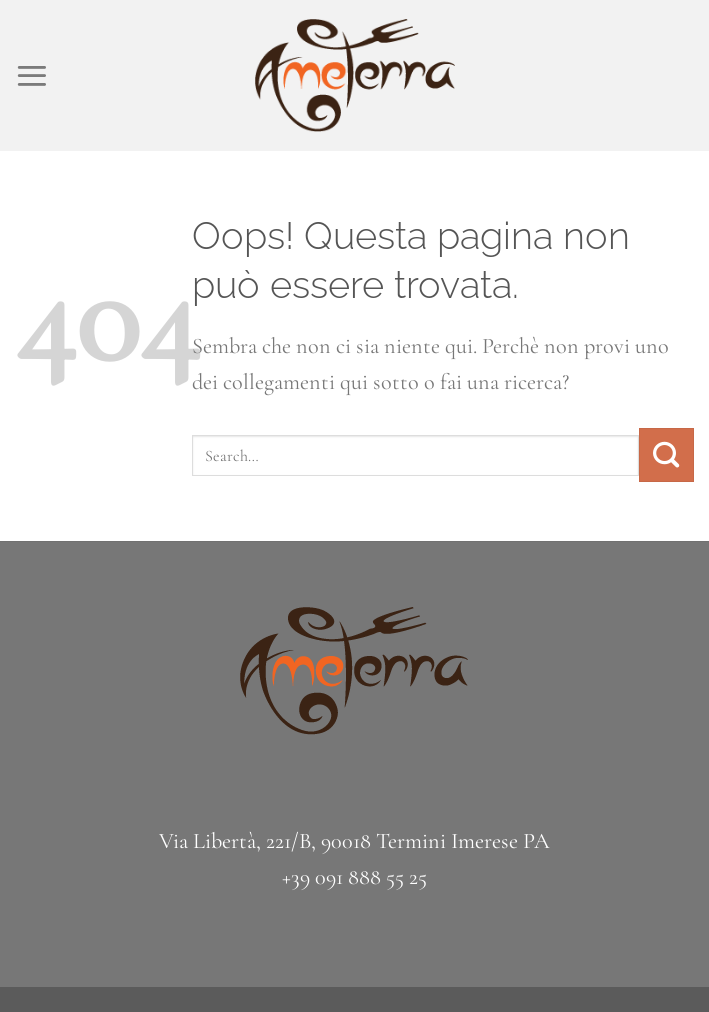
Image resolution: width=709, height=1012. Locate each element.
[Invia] (666, 455)
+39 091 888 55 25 (354, 876)
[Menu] (32, 75)
